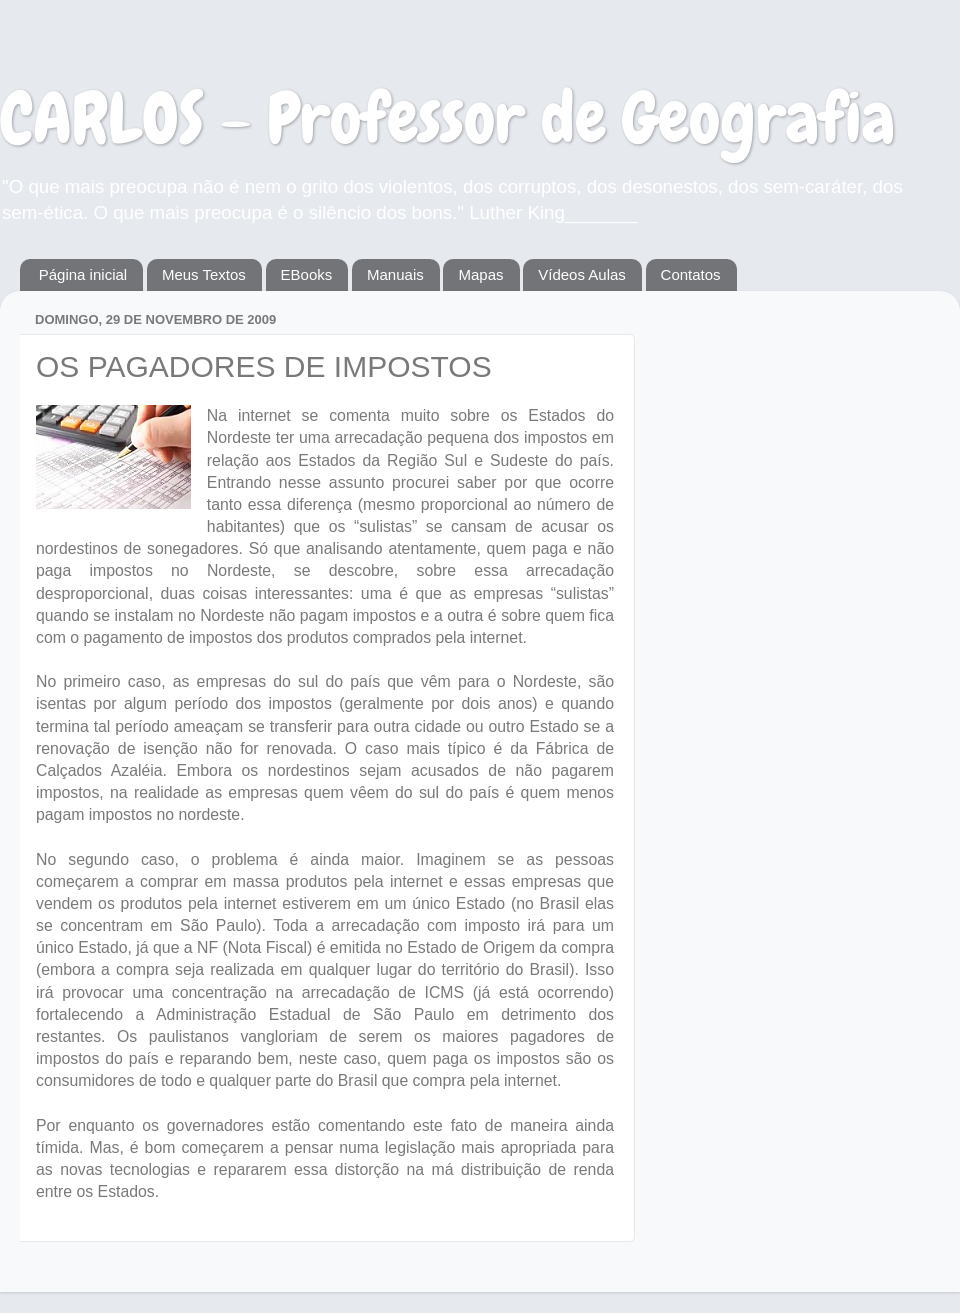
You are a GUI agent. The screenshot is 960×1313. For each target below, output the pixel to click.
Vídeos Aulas (582, 274)
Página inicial (83, 274)
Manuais (395, 274)
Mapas (480, 274)
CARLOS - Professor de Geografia (447, 118)
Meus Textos (204, 274)
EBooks (307, 274)
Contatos (691, 274)
